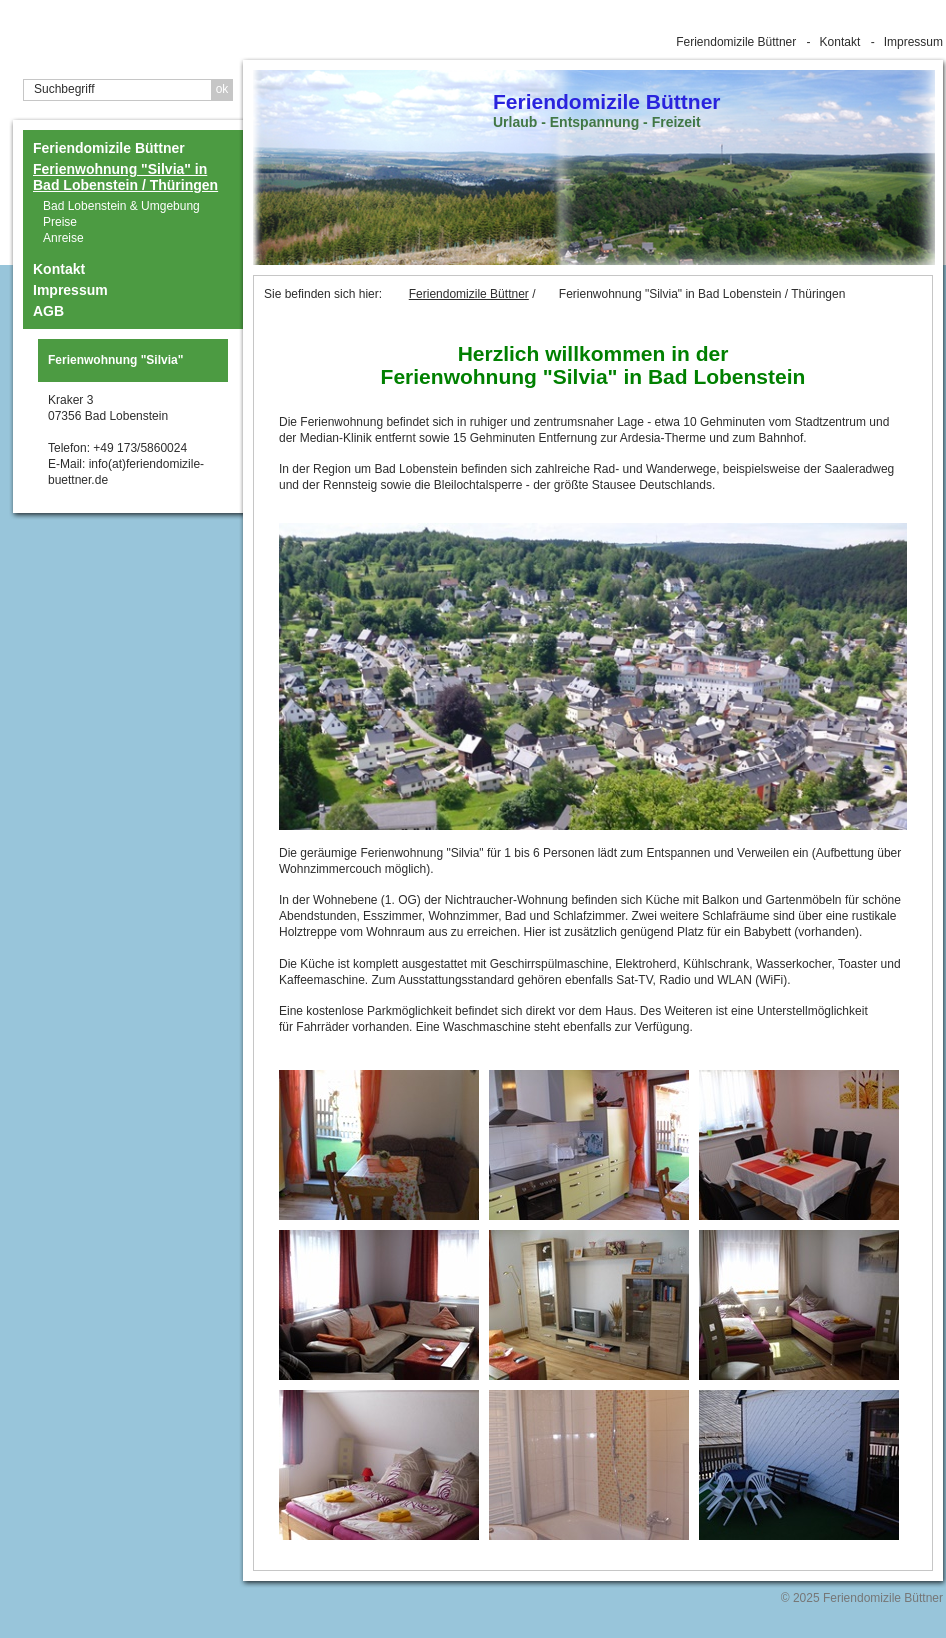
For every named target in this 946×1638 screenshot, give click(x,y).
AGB (48, 311)
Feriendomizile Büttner (736, 42)
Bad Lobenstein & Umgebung (121, 206)
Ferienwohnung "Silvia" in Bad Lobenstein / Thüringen (125, 177)
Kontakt (840, 42)
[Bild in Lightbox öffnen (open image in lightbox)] (593, 676)
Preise (60, 222)
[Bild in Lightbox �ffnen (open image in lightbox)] (379, 1145)
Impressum (913, 42)
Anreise (63, 238)
